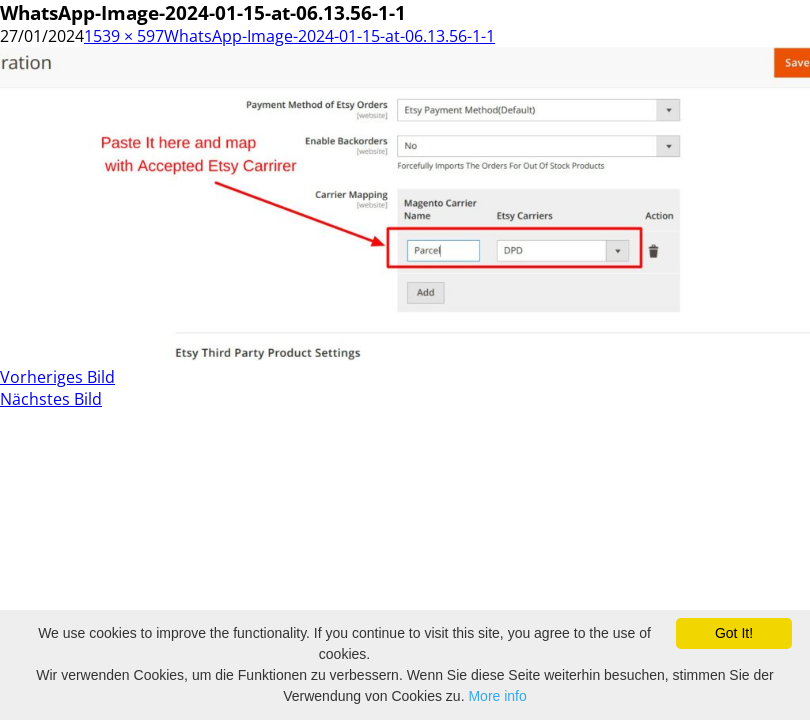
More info (497, 696)
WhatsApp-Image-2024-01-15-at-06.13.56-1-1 (329, 36)
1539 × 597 (124, 36)
